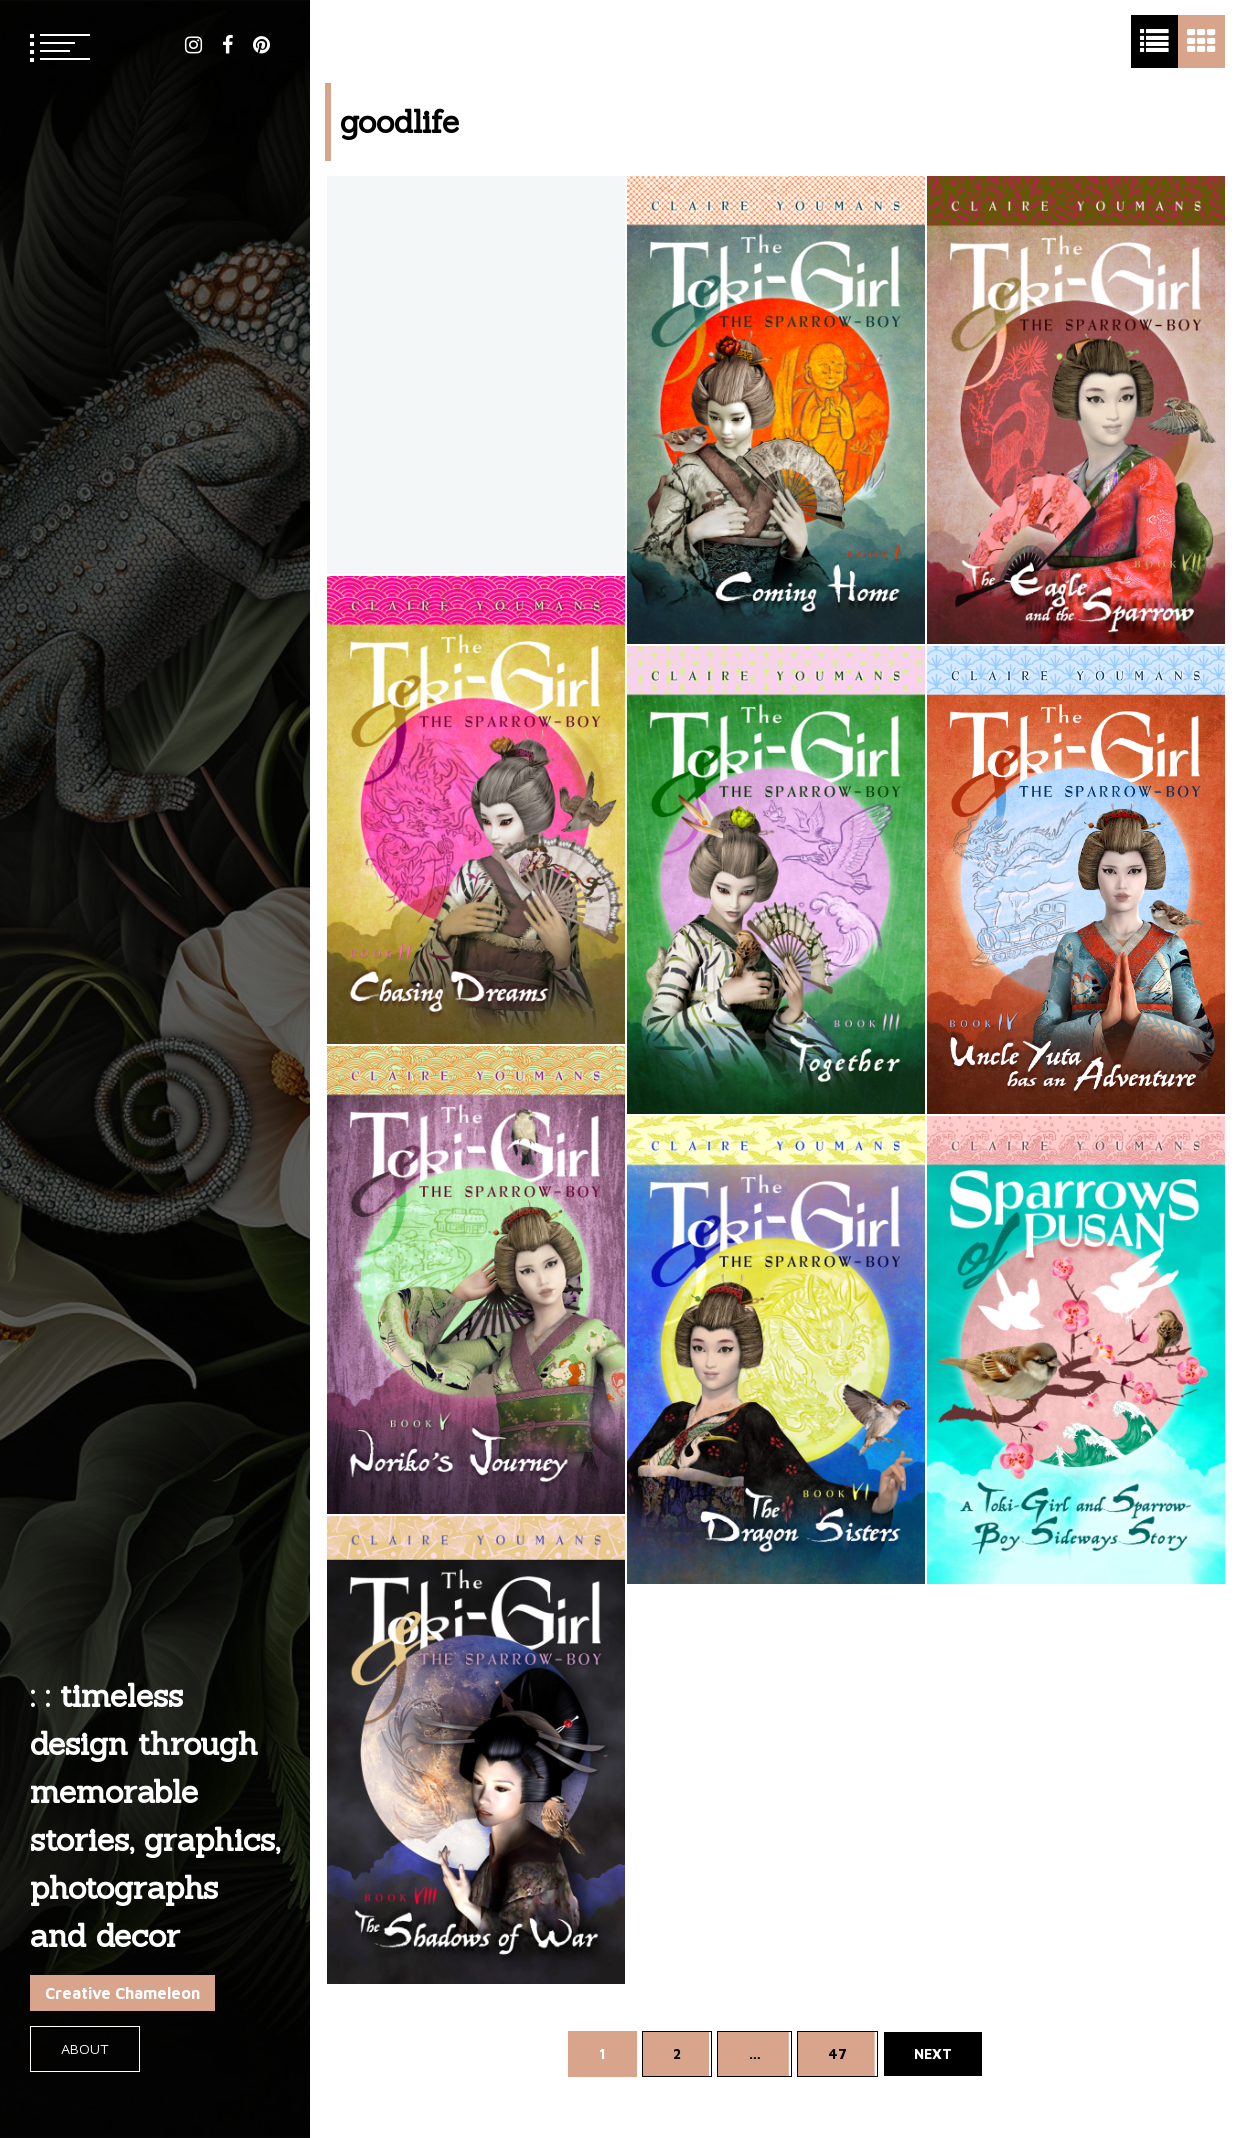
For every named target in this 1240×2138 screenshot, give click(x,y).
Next (933, 2053)
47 (837, 2053)
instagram (193, 45)
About (85, 2048)
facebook (227, 45)
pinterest (261, 45)
